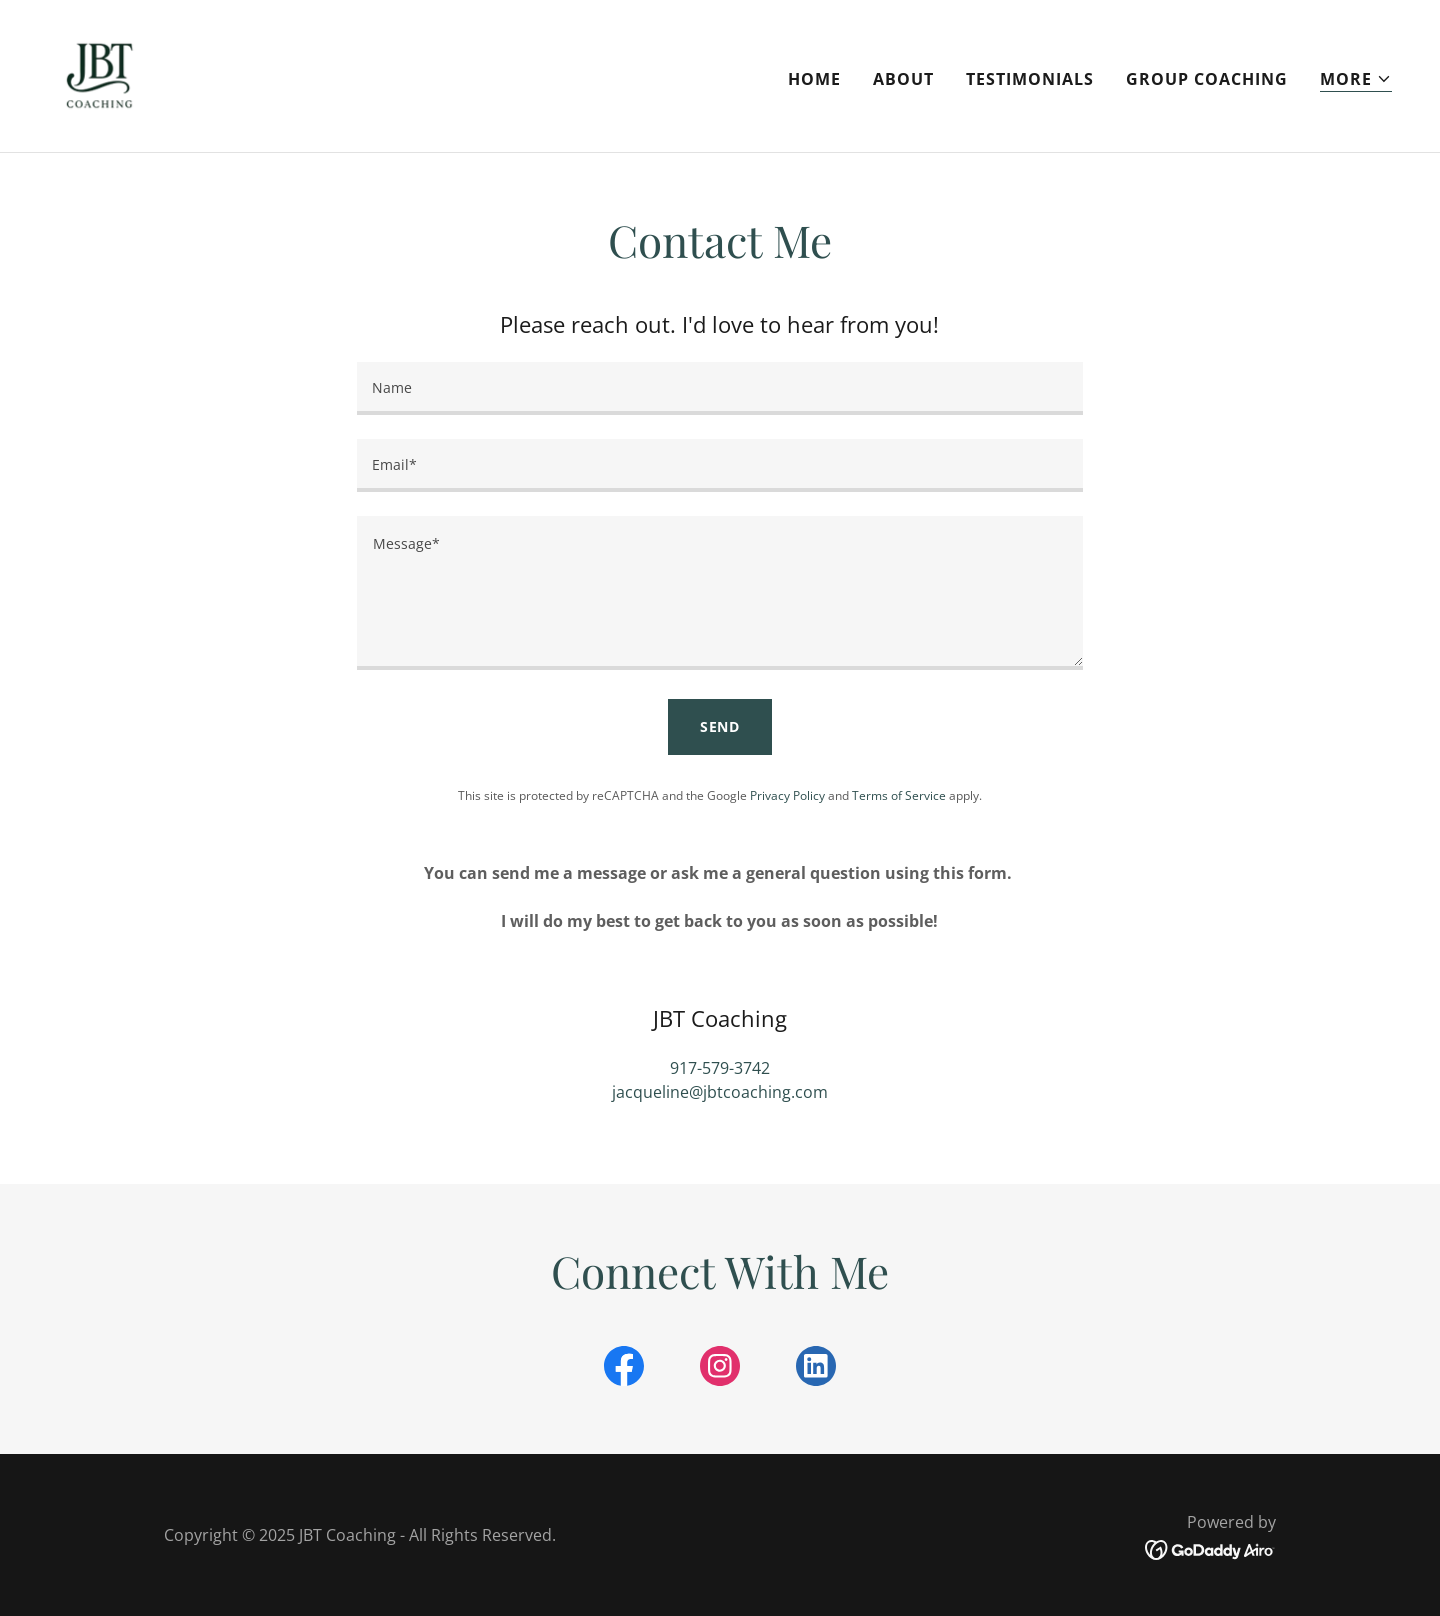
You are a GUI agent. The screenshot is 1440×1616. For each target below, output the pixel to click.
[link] (100, 74)
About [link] (903, 79)
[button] (1356, 79)
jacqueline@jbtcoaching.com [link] (720, 1092)
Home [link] (814, 79)
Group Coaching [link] (1207, 79)
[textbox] (719, 388)
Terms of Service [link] (899, 795)
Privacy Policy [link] (787, 795)
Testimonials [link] (1030, 79)
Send (720, 726)
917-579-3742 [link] (720, 1068)
